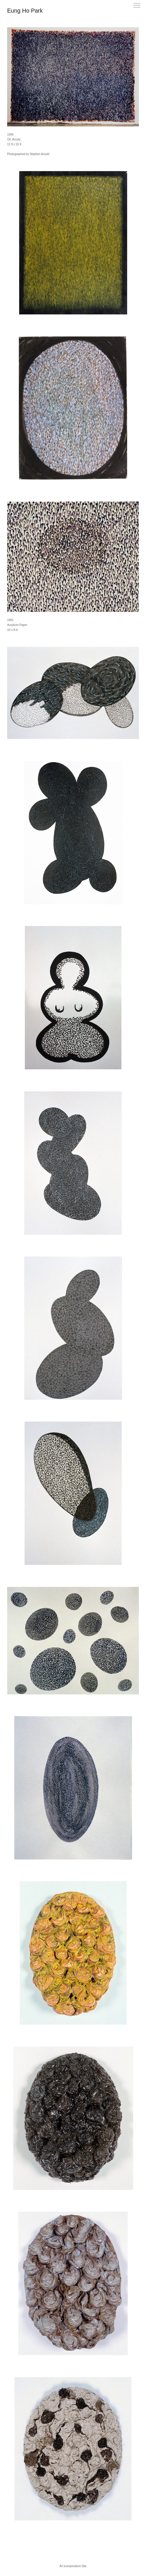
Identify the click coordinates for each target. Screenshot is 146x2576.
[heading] (25, 11)
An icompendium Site (73, 2566)
